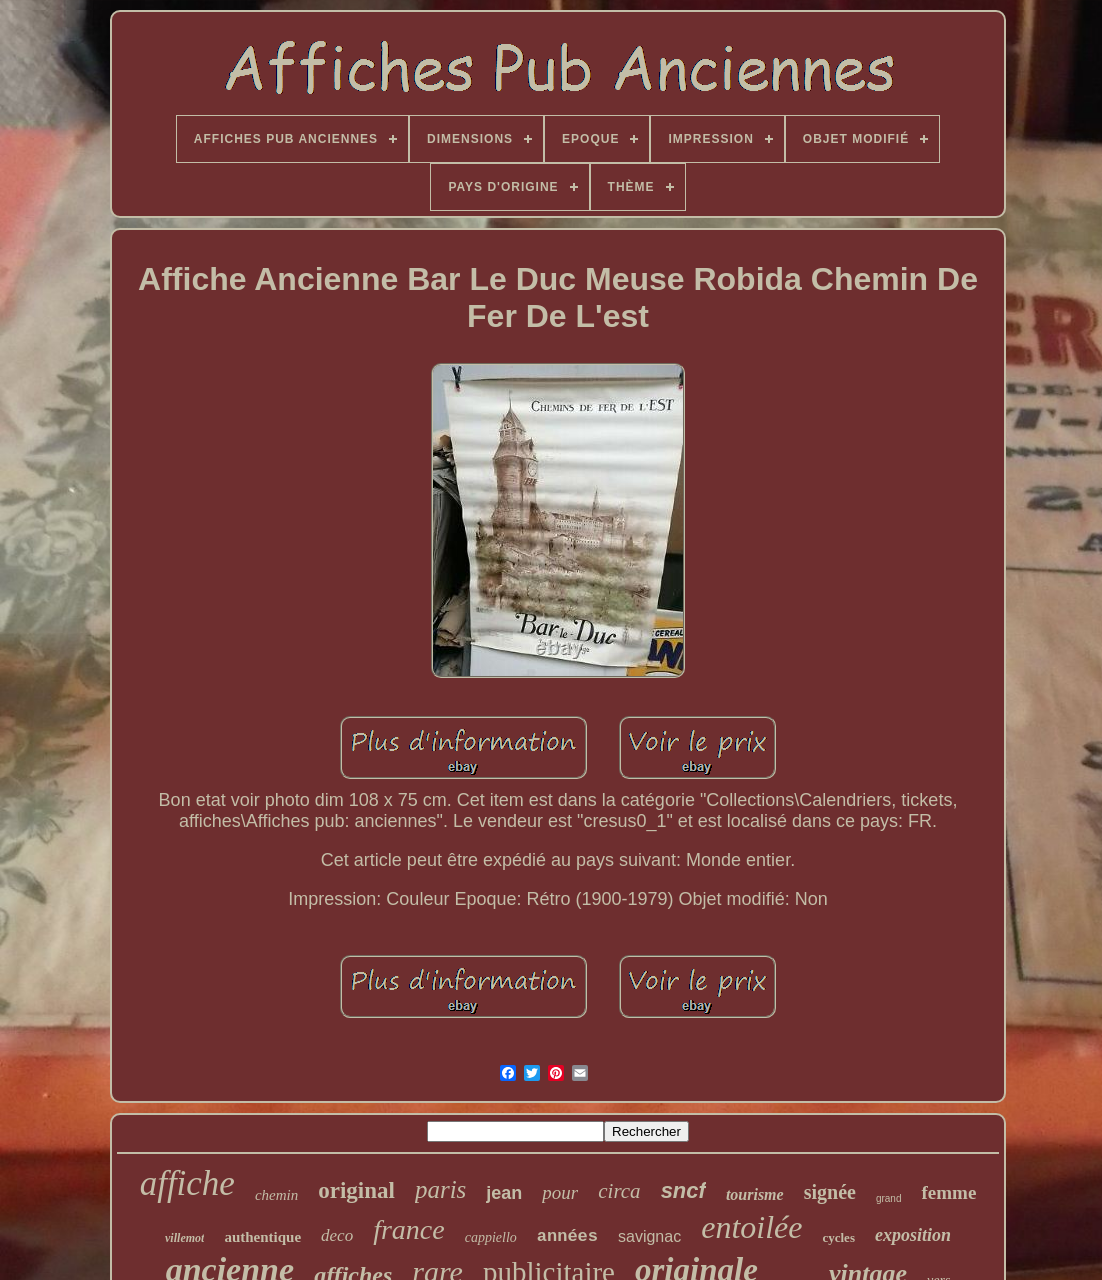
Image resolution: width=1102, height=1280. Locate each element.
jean (504, 1193)
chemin (276, 1195)
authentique (262, 1237)
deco (337, 1235)
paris (440, 1189)
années (567, 1236)
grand (889, 1198)
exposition (913, 1235)
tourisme (755, 1194)
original (356, 1190)
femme (948, 1192)
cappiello (491, 1237)
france (409, 1229)
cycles (838, 1237)
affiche (187, 1183)
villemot (184, 1238)
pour (560, 1192)
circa (619, 1191)
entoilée (751, 1227)
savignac (649, 1236)
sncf (683, 1190)
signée (830, 1192)
